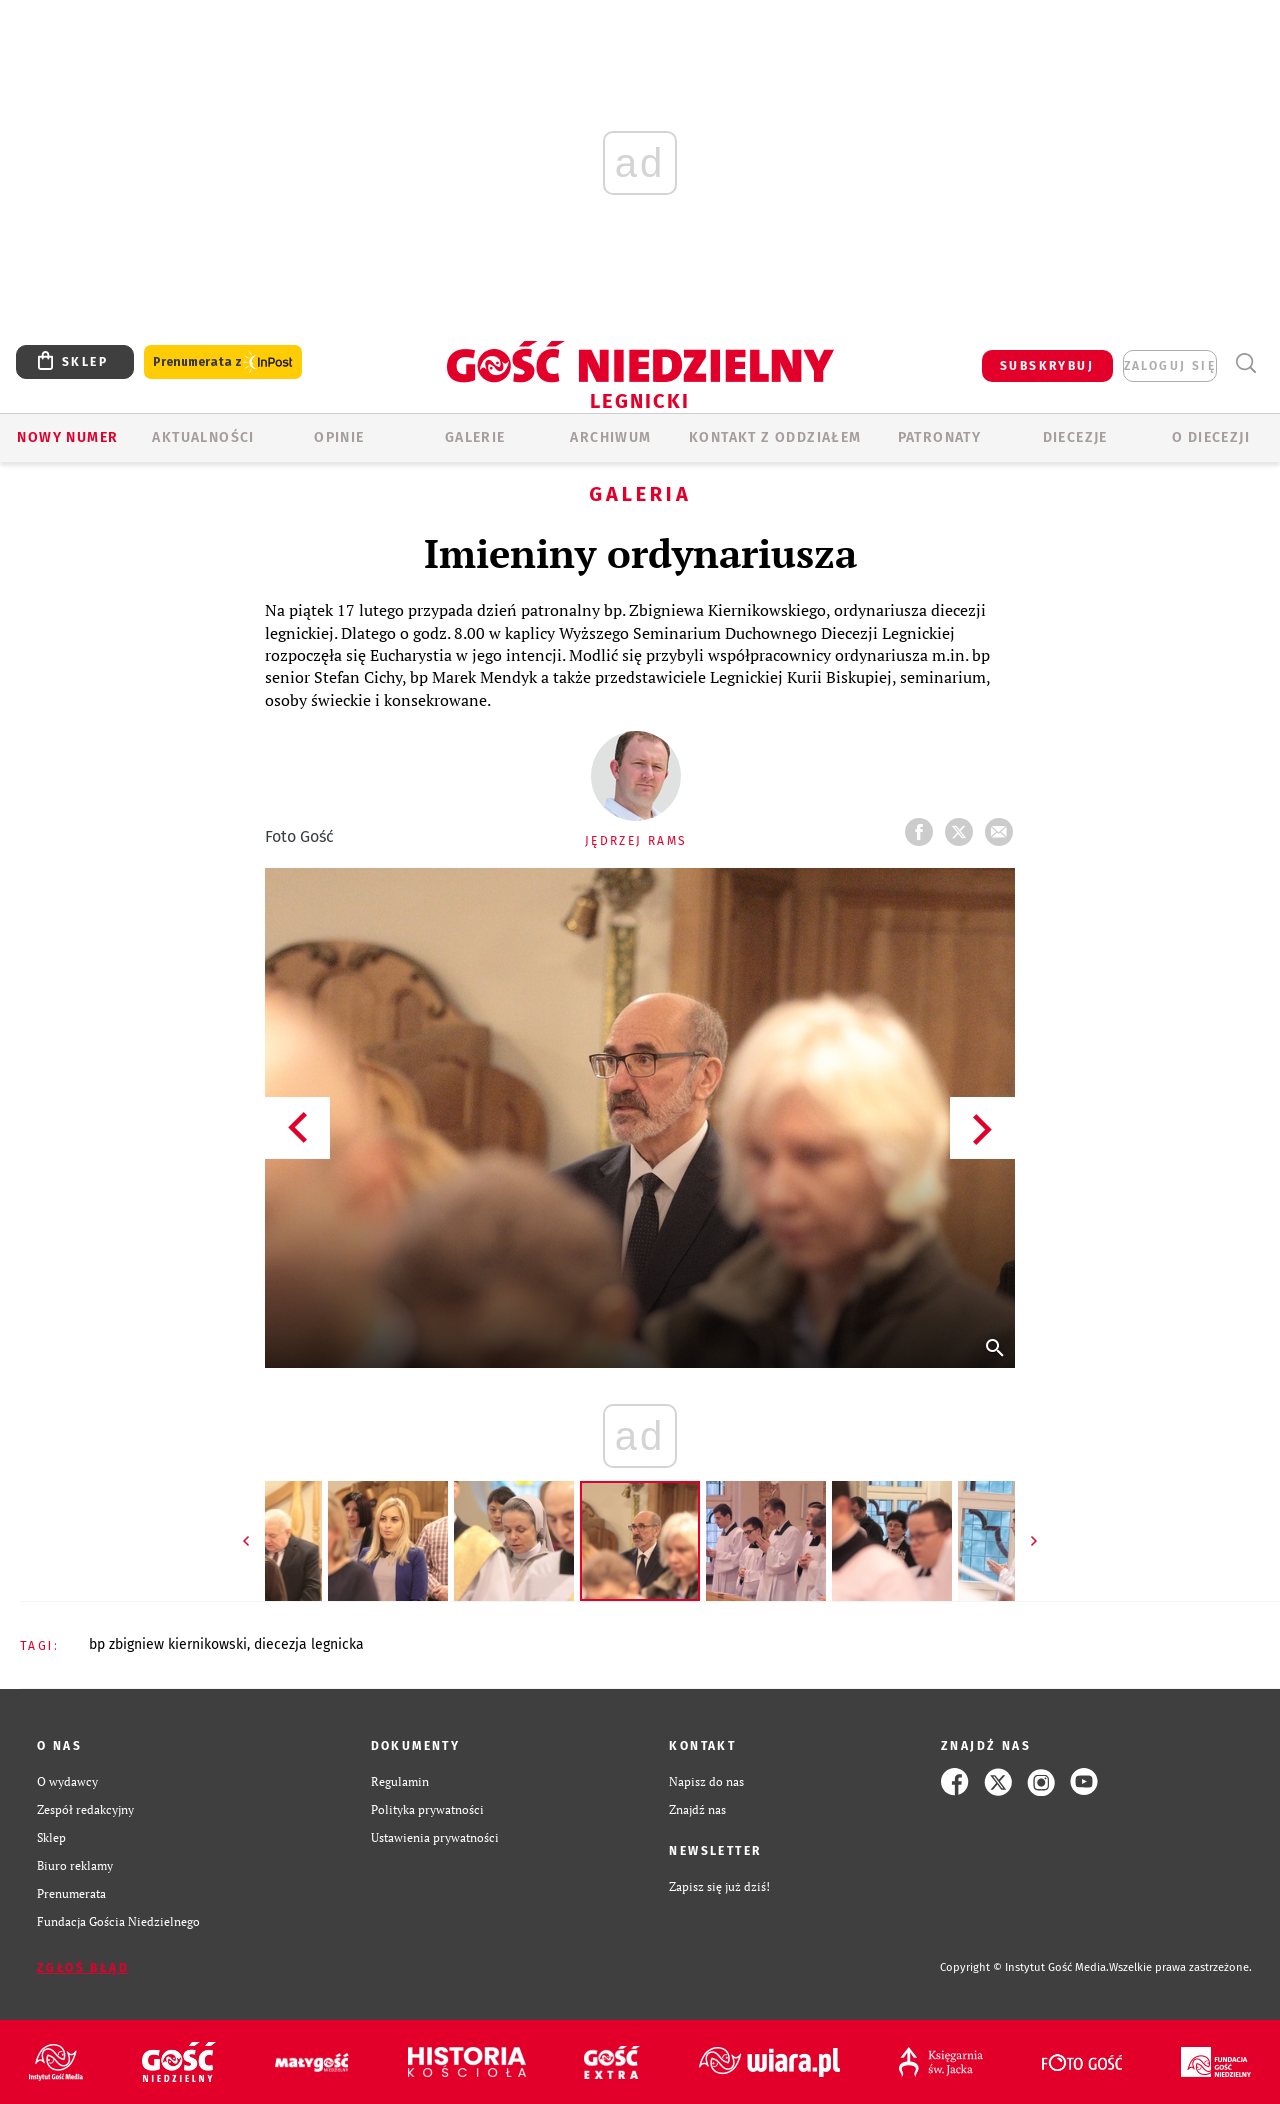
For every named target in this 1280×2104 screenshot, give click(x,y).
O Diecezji (1211, 437)
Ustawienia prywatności (435, 1837)
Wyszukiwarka (1245, 363)
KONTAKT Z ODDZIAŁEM (775, 437)
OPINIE (339, 437)
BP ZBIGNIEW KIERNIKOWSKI (168, 1644)
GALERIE (475, 437)
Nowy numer (67, 437)
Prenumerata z (223, 362)
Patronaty (940, 437)
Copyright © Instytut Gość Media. (1024, 1967)
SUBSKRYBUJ (1047, 366)
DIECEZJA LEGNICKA (309, 1644)
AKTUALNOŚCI (203, 437)
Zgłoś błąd (83, 1968)
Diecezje (1075, 437)
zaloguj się (1170, 366)
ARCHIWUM (610, 437)
